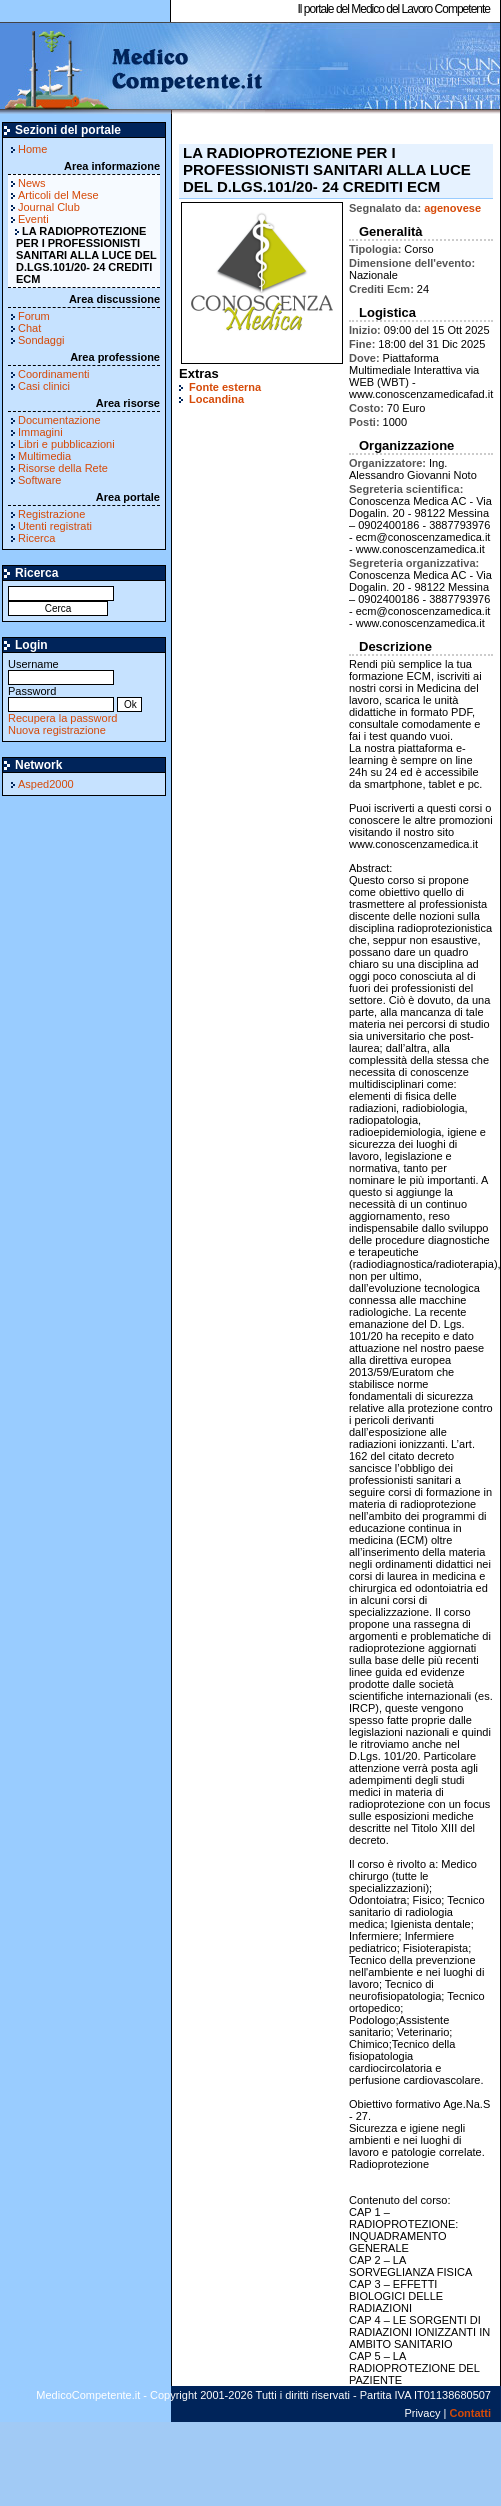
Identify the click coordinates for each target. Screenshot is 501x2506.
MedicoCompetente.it (132, 68)
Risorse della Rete (63, 468)
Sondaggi (41, 340)
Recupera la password (62, 718)
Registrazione (51, 514)
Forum (34, 316)
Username (61, 670)
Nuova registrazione (57, 730)
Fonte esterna (225, 387)
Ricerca (36, 538)
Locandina (216, 399)
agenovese (452, 208)
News (32, 183)
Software (39, 480)
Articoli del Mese (58, 195)
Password (61, 697)
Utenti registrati (55, 526)
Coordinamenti (54, 374)
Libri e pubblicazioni (66, 444)
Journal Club (49, 207)
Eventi (33, 219)
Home (32, 149)
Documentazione (59, 420)
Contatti (470, 2413)
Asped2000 (46, 784)
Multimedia (44, 456)
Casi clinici (44, 386)
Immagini (40, 432)
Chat (29, 328)
